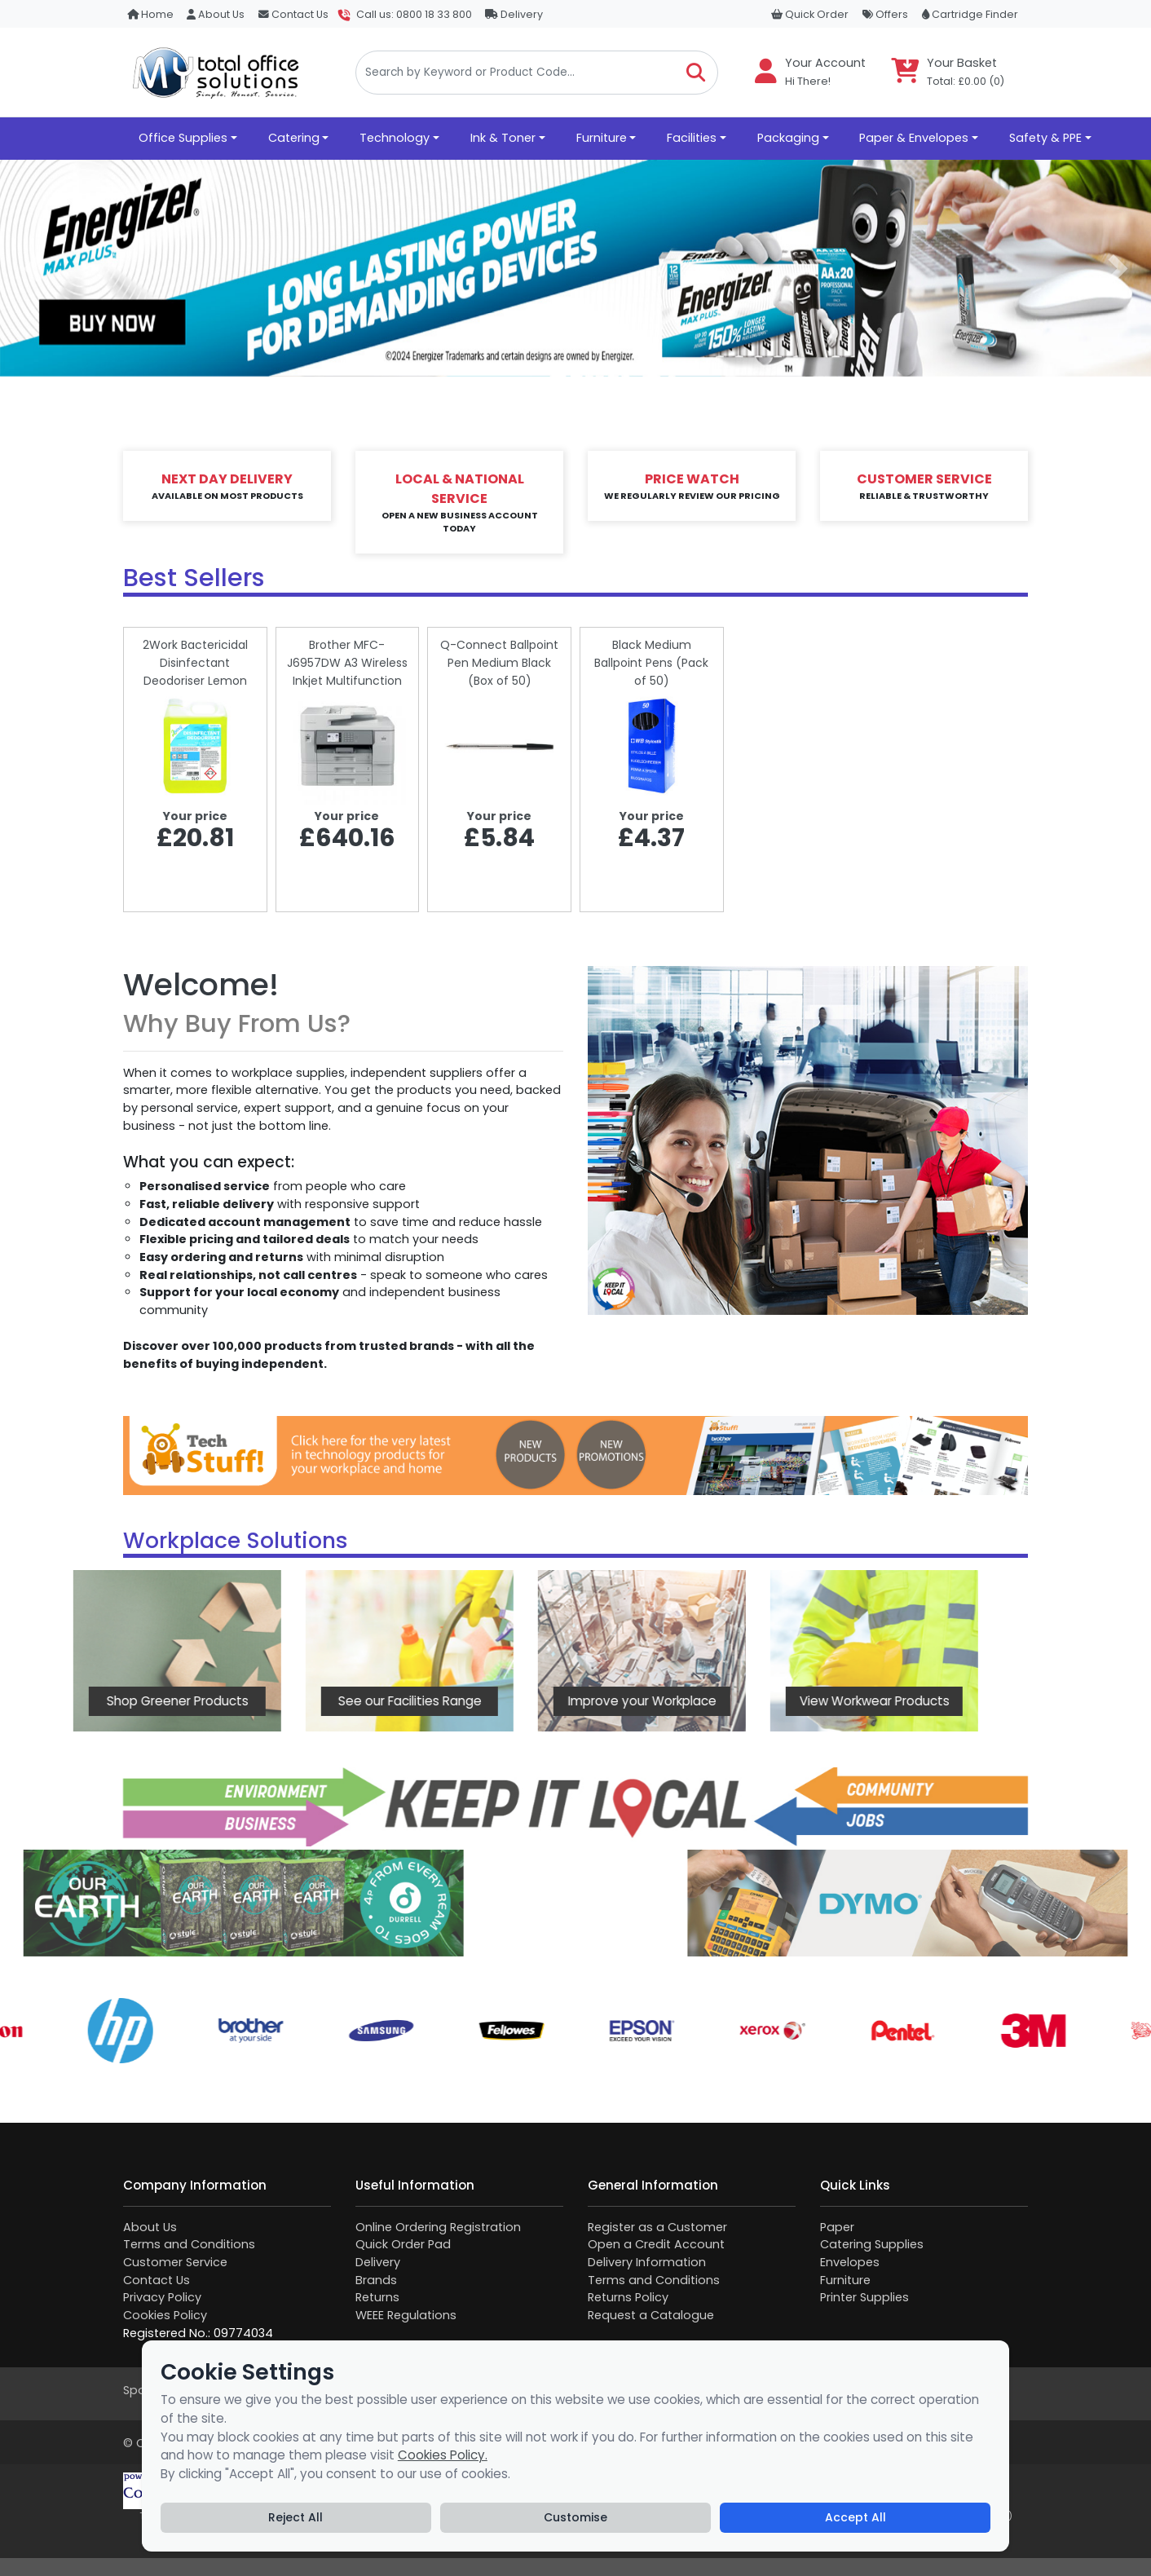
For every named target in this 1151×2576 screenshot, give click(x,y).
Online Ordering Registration (438, 2227)
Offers (885, 14)
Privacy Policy (162, 2297)
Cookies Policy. (442, 2455)
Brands (376, 2280)
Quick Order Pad (403, 2244)
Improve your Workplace (471, 1700)
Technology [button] (394, 138)
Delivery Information (647, 2262)
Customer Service (175, 2262)
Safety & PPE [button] (1045, 138)
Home (150, 14)
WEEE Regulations (405, 2315)
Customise (575, 2517)
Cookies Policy (165, 2315)
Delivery (514, 14)
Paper (837, 2227)
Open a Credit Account (656, 2244)
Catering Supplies (872, 2244)
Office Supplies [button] (183, 138)
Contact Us (293, 14)
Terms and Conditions (189, 2244)
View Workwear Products (703, 1700)
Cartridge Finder (970, 14)
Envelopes (850, 2262)
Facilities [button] (692, 138)
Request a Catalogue (651, 2315)
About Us (216, 14)
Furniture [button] (601, 138)
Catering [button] (294, 138)
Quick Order (810, 14)
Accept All (855, 2517)
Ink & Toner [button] (503, 138)
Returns (377, 2297)
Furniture (845, 2280)
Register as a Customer (657, 2227)
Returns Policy (628, 2297)
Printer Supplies (864, 2297)
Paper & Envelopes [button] (913, 138)
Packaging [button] (788, 138)
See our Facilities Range (239, 1700)
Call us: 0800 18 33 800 (414, 14)
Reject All (295, 2517)
